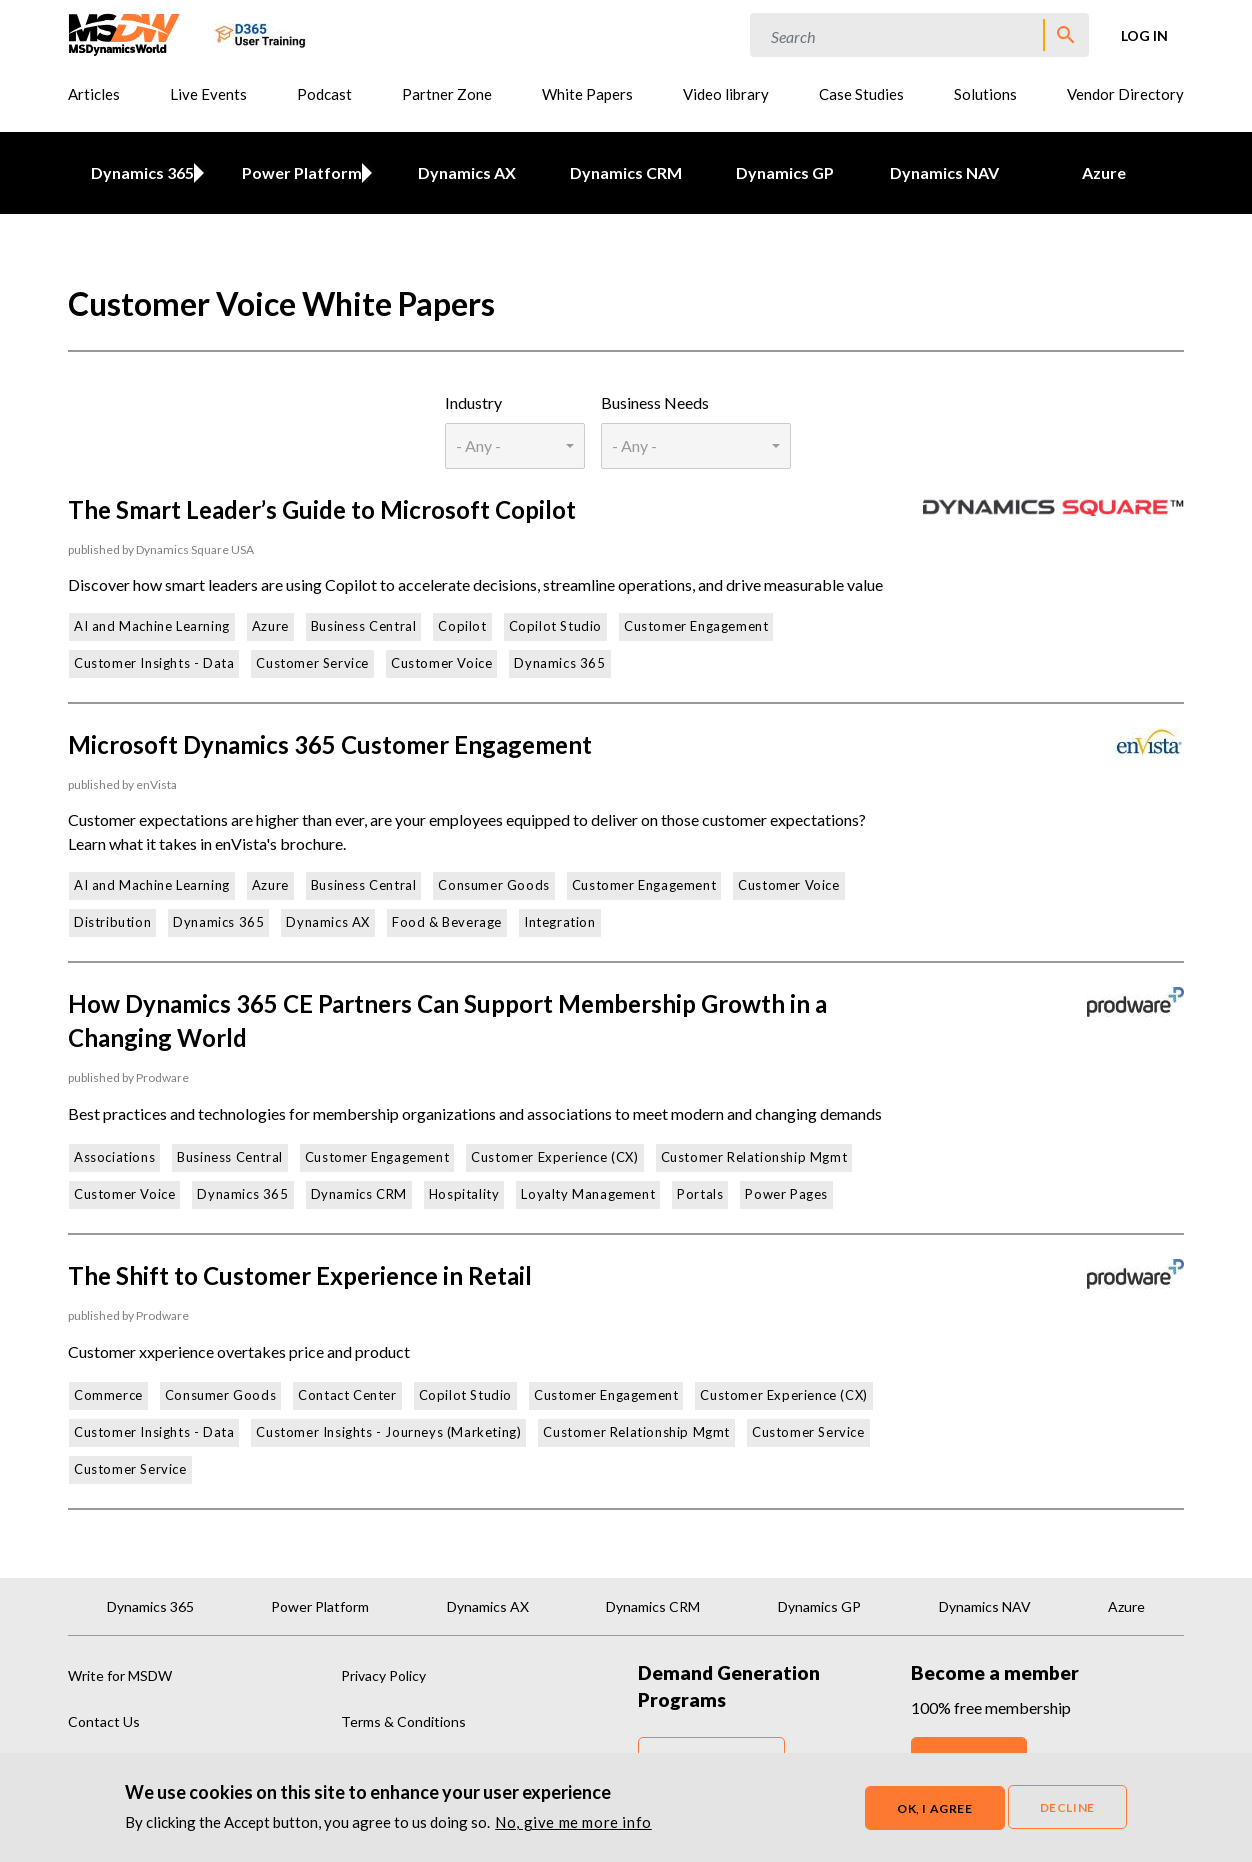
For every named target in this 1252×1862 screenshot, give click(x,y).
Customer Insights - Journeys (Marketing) (388, 1432)
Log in (1144, 35)
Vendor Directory (1125, 94)
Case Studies (861, 94)
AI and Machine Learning (152, 626)
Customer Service (312, 663)
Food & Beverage (447, 922)
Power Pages (786, 1194)
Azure (1104, 172)
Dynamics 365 (138, 172)
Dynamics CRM (626, 172)
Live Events (208, 94)
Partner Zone (447, 94)
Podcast (324, 94)
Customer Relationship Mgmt (754, 1157)
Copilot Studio (555, 626)
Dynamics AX (467, 172)
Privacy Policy (383, 1675)
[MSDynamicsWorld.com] (124, 32)
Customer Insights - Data (154, 663)
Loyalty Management (588, 1194)
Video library (726, 94)
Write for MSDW (120, 1675)
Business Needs (655, 402)
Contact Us (104, 1721)
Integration (560, 922)
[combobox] (514, 446)
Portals (700, 1194)
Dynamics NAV (944, 172)
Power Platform (298, 172)
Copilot (462, 626)
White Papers (587, 94)
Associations (114, 1157)
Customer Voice (441, 663)
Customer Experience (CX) (554, 1157)
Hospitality (464, 1194)
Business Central (364, 626)
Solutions (985, 94)
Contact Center (347, 1395)
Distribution (112, 922)
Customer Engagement (696, 626)
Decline (1067, 1808)
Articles (94, 94)
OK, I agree (935, 1809)
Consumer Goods (493, 885)
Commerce (108, 1395)
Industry (473, 402)
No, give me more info (573, 1823)
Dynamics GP (785, 172)
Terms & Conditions (403, 1721)
